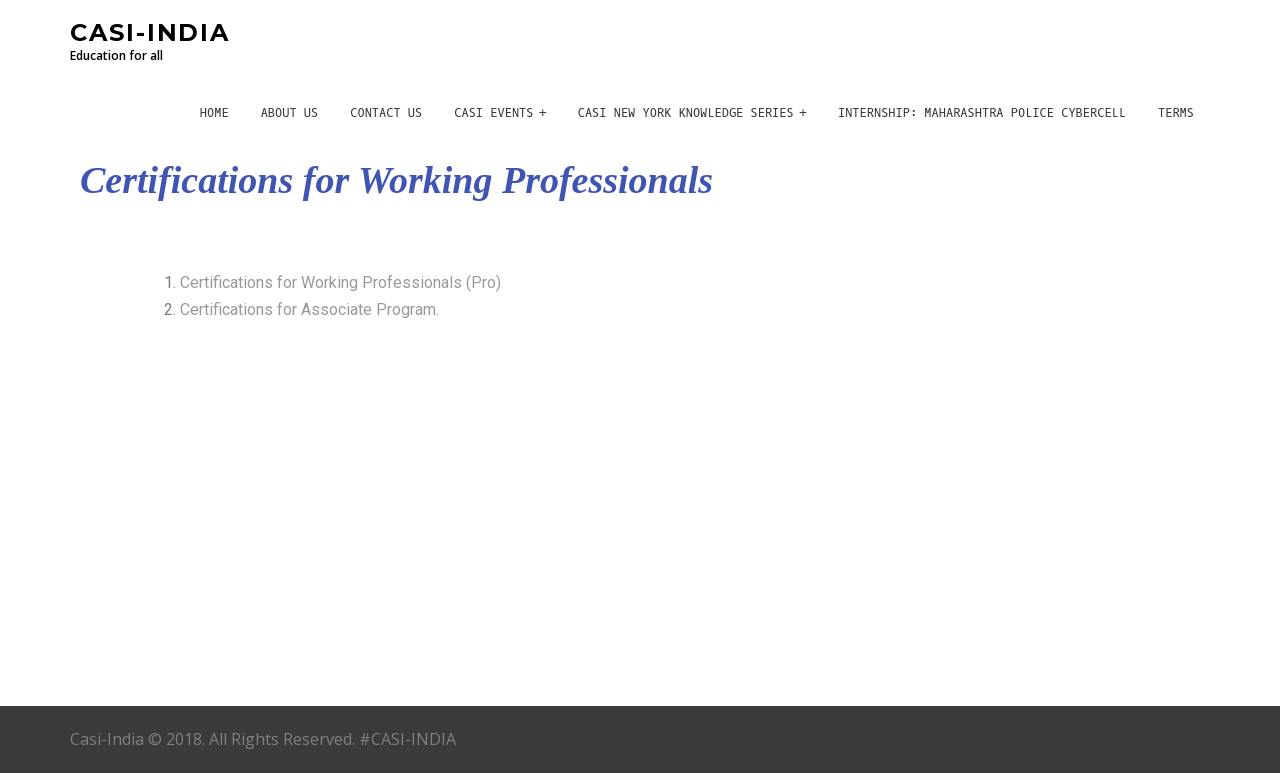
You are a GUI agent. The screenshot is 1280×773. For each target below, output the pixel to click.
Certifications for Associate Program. (311, 309)
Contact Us (386, 113)
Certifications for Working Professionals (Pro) (340, 282)
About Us (290, 113)
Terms (1176, 113)
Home (214, 113)
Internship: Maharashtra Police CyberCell (982, 113)
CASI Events (493, 113)
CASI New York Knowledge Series (686, 113)
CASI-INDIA (150, 32)
